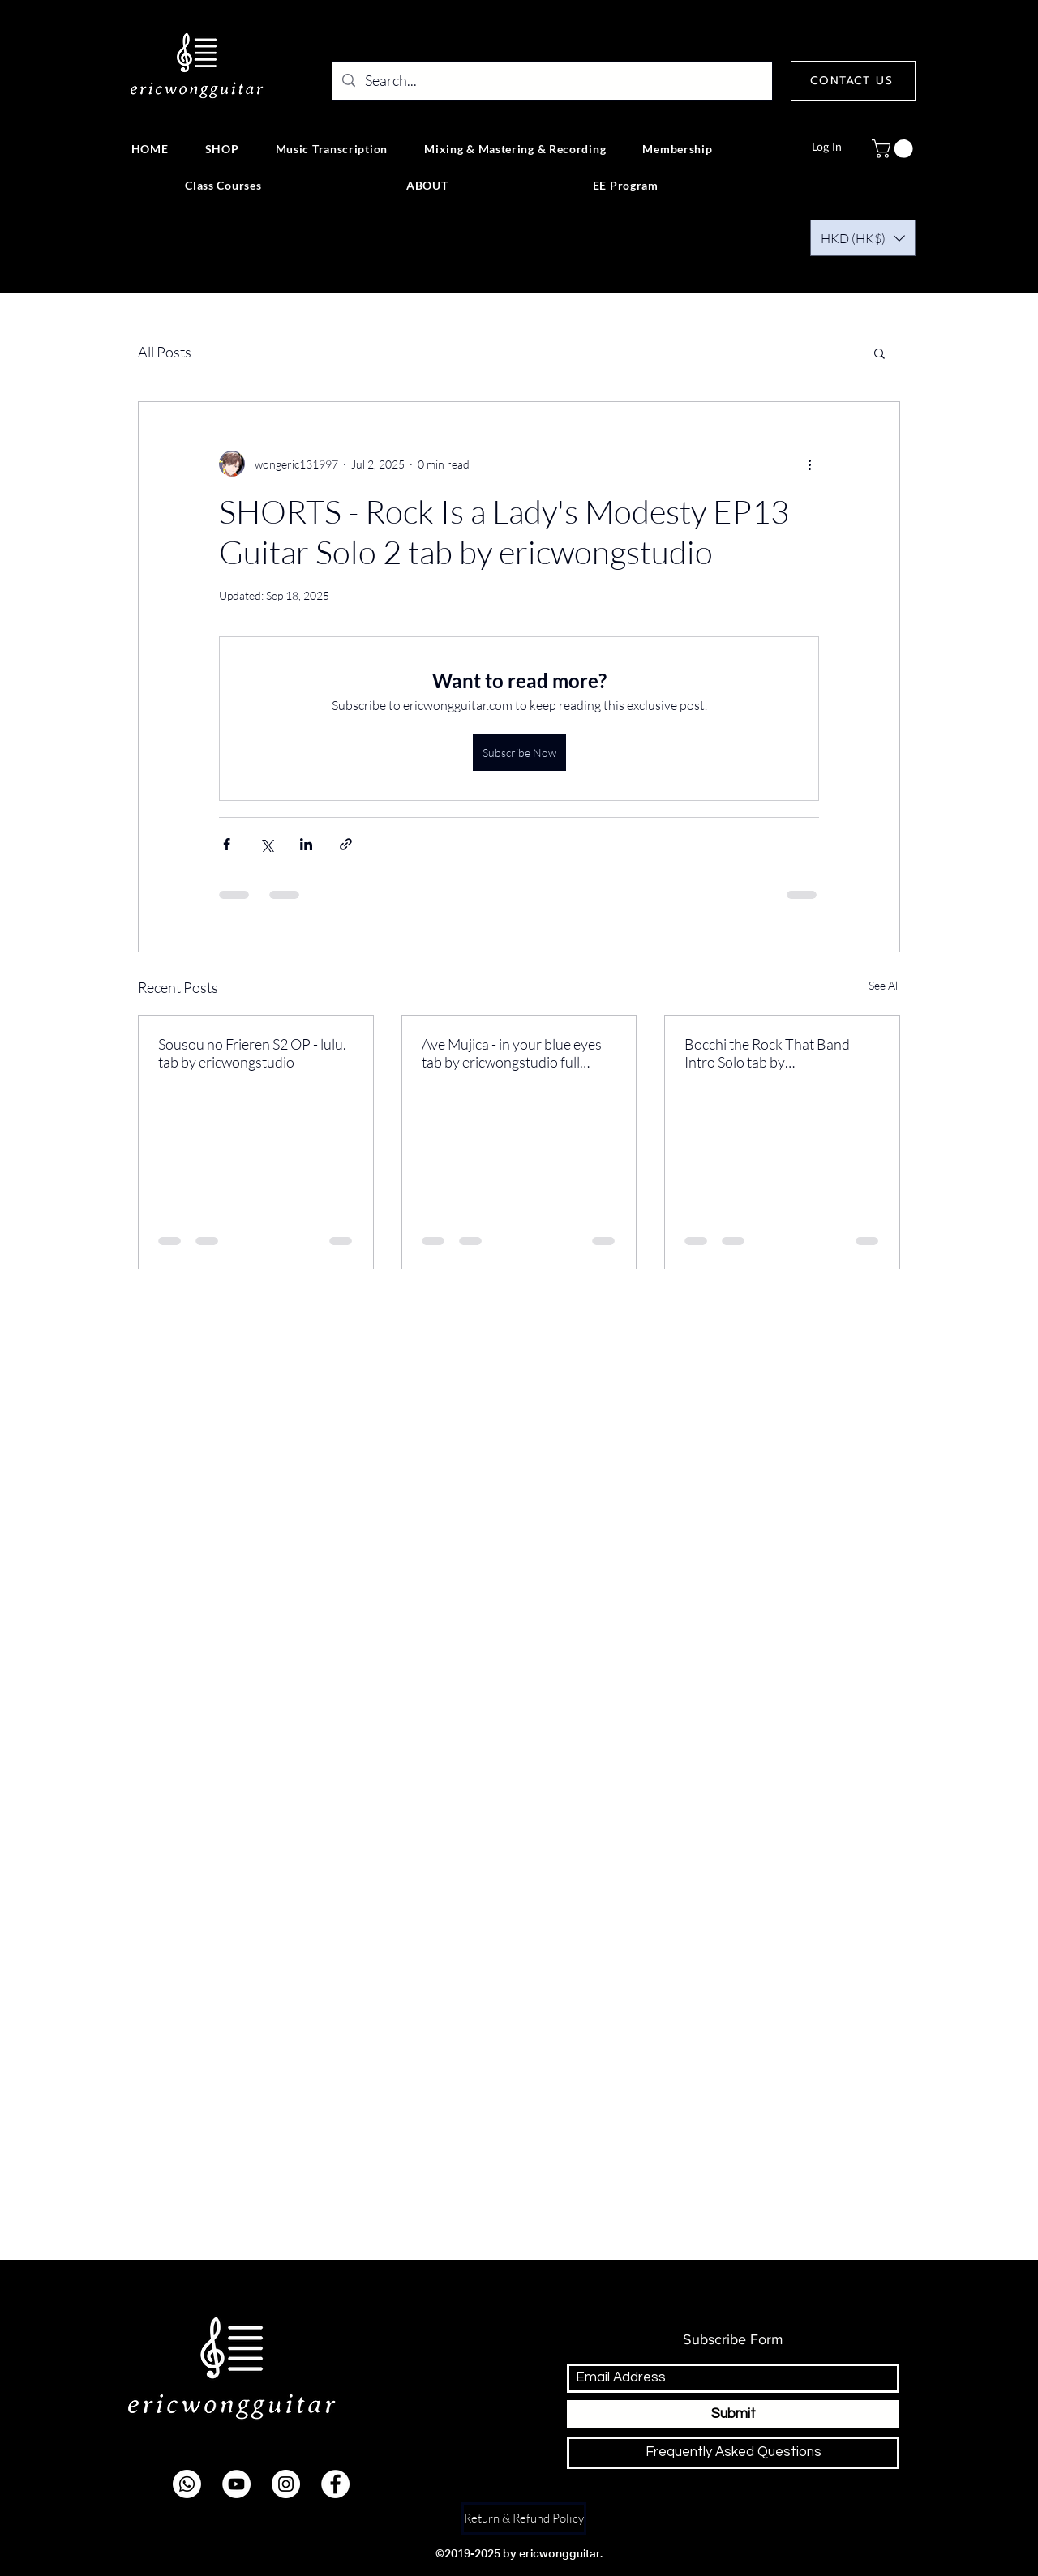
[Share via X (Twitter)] (266, 844)
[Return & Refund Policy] (523, 2518)
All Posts (164, 352)
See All (884, 985)
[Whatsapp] (187, 2484)
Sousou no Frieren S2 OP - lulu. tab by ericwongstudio (252, 1053)
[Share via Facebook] (226, 844)
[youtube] (236, 2484)
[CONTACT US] (853, 81)
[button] (894, 148)
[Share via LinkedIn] (306, 844)
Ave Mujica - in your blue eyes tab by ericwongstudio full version (512, 1053)
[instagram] (286, 2484)
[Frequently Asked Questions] (733, 2453)
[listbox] (863, 238)
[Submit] (733, 2414)
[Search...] (551, 81)
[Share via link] (346, 844)
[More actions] (809, 463)
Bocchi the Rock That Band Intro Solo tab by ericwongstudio (767, 1053)
